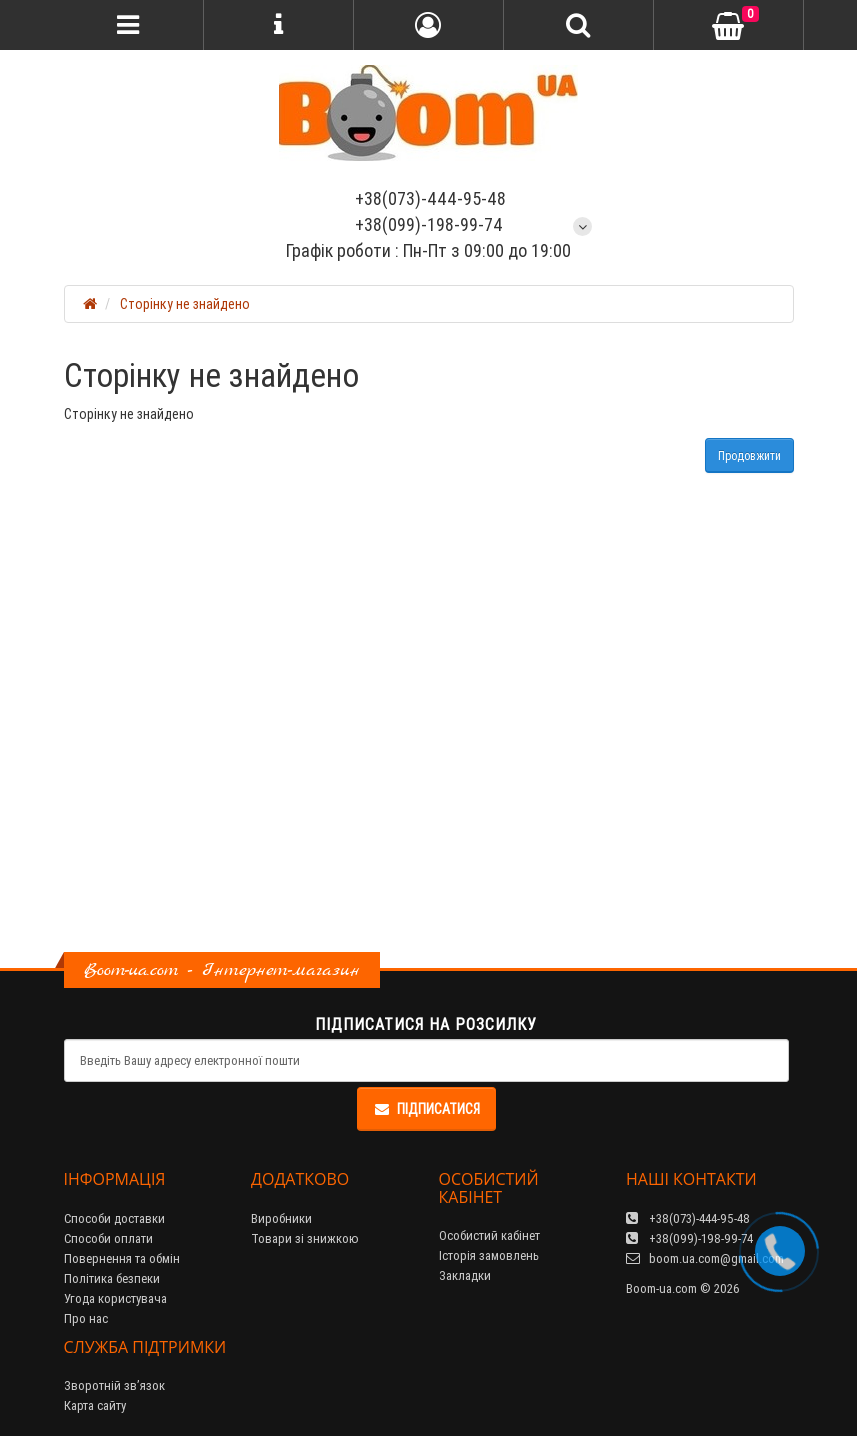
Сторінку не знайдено (185, 304)
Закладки (465, 1275)
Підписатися (426, 1109)
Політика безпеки (112, 1278)
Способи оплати (108, 1238)
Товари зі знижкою (305, 1238)
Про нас (86, 1318)
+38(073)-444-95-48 (428, 198)
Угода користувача (115, 1298)
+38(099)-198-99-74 (429, 224)
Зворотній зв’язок (114, 1385)
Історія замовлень (489, 1255)
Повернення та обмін (122, 1258)
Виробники (281, 1218)
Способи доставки (114, 1218)
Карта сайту (95, 1405)
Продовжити (749, 455)
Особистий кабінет (489, 1235)
